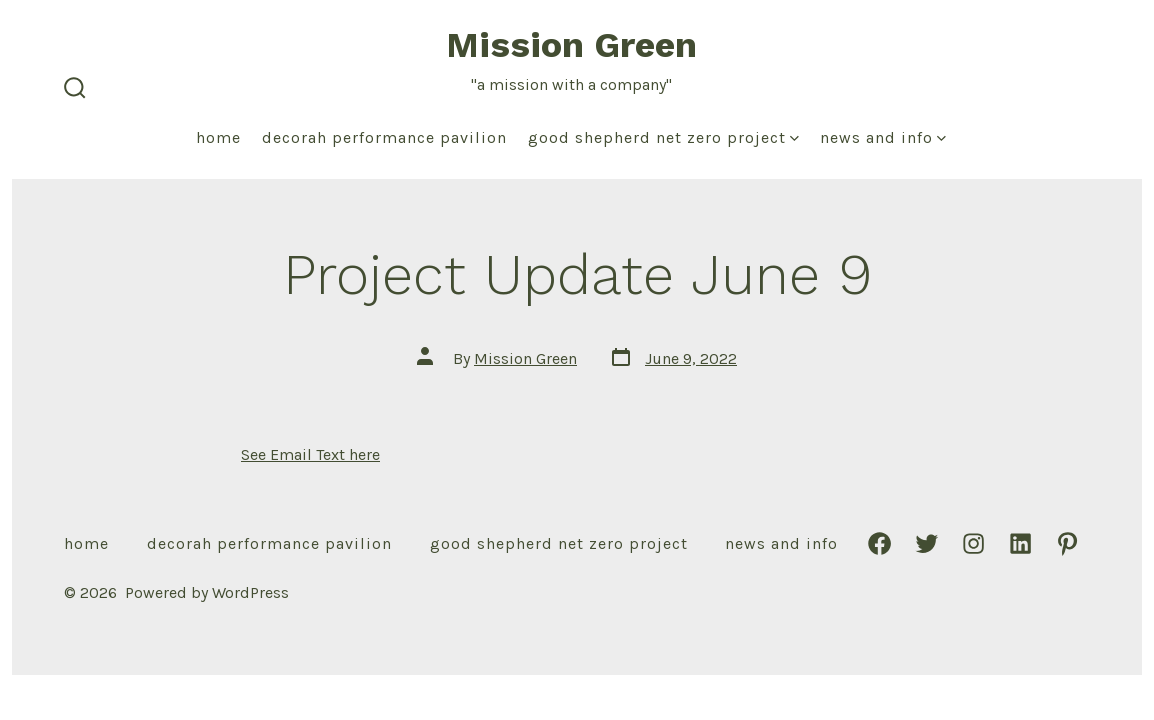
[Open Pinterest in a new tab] (1067, 543)
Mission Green (525, 358)
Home (218, 137)
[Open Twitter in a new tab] (926, 543)
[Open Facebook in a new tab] (879, 543)
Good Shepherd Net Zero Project (663, 137)
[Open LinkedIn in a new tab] (1020, 543)
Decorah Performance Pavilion (384, 137)
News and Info (883, 137)
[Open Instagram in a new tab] (973, 543)
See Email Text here (310, 454)
